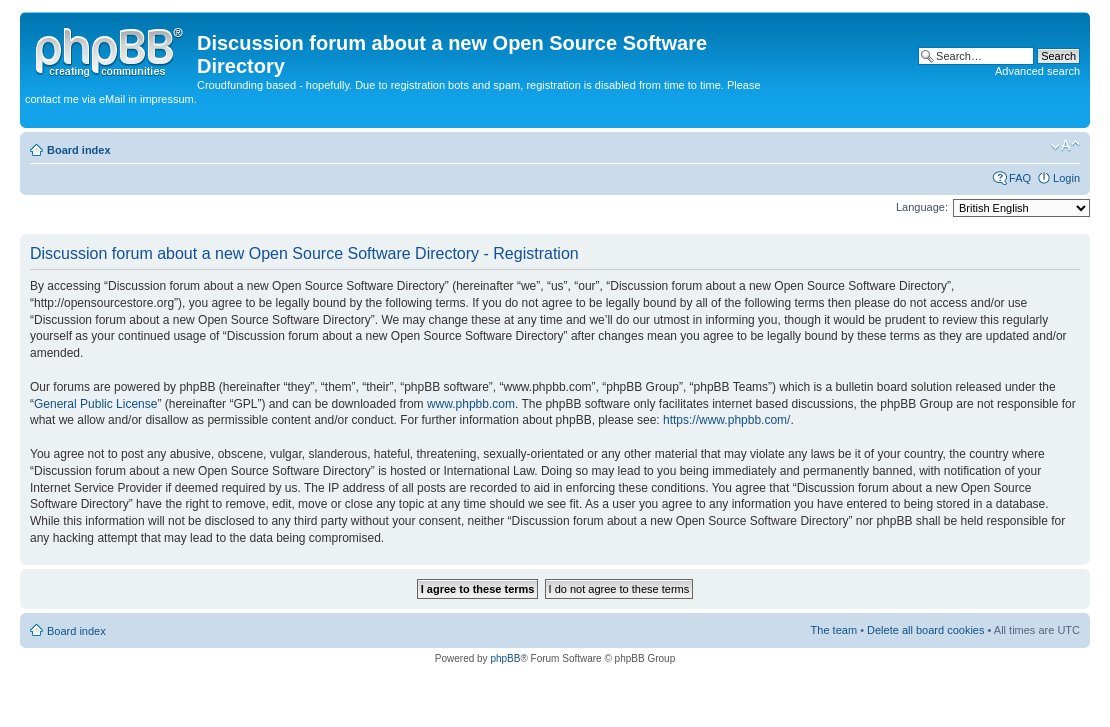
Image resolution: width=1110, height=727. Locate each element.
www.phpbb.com (471, 404)
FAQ (1020, 178)
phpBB (505, 658)
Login (1066, 178)
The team (834, 630)
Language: (922, 207)
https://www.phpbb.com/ (726, 420)
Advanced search (1037, 71)
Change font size (1065, 146)
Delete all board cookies (925, 630)
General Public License (95, 404)
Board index (79, 150)
